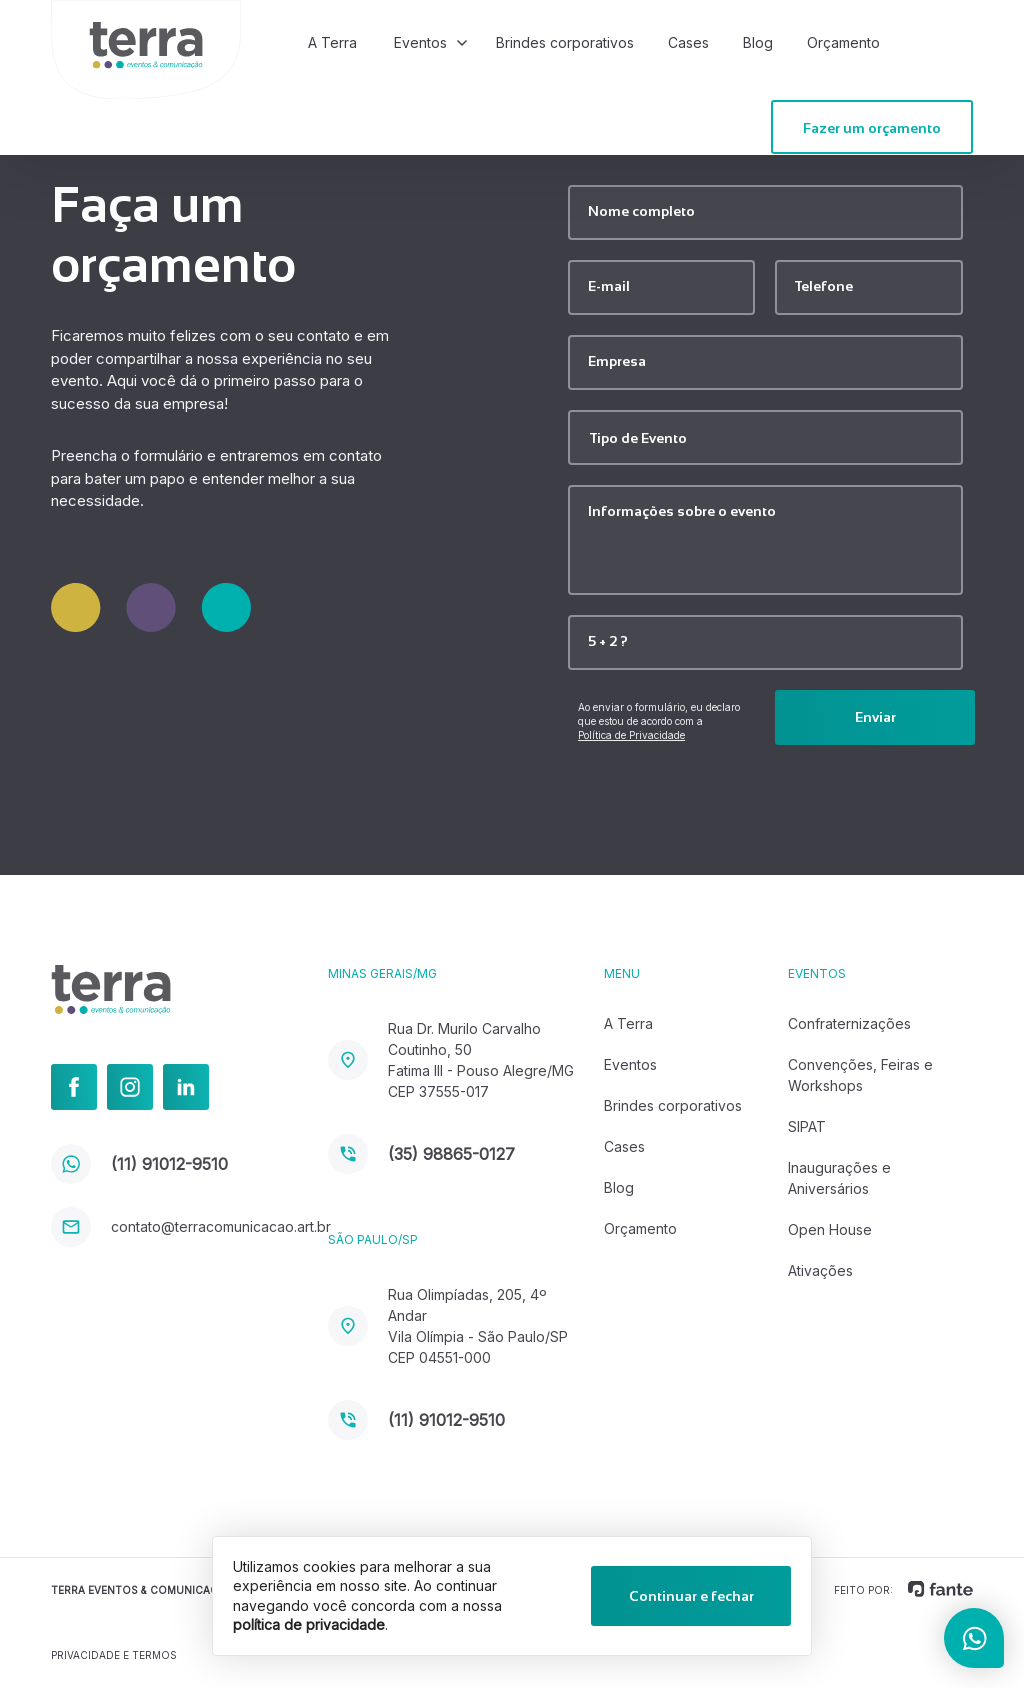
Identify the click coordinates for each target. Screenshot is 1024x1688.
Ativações (820, 1270)
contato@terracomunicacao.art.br (189, 1226)
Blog (758, 42)
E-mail (609, 286)
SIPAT (807, 1126)
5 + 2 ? (608, 641)
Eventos (420, 42)
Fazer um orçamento (872, 128)
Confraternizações (849, 1023)
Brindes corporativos (565, 42)
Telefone (824, 286)
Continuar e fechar (691, 1596)
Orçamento (843, 42)
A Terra (332, 42)
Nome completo (641, 211)
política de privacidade (309, 1624)
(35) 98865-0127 (421, 1154)
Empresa (617, 361)
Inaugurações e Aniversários (839, 1178)
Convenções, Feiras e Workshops (860, 1075)
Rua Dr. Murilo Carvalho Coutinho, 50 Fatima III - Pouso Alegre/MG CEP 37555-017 (451, 1060)
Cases (688, 42)
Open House (830, 1229)
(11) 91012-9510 (139, 1164)
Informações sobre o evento (682, 511)
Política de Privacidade (631, 735)
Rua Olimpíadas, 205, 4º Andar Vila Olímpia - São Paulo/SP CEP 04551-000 (448, 1326)
